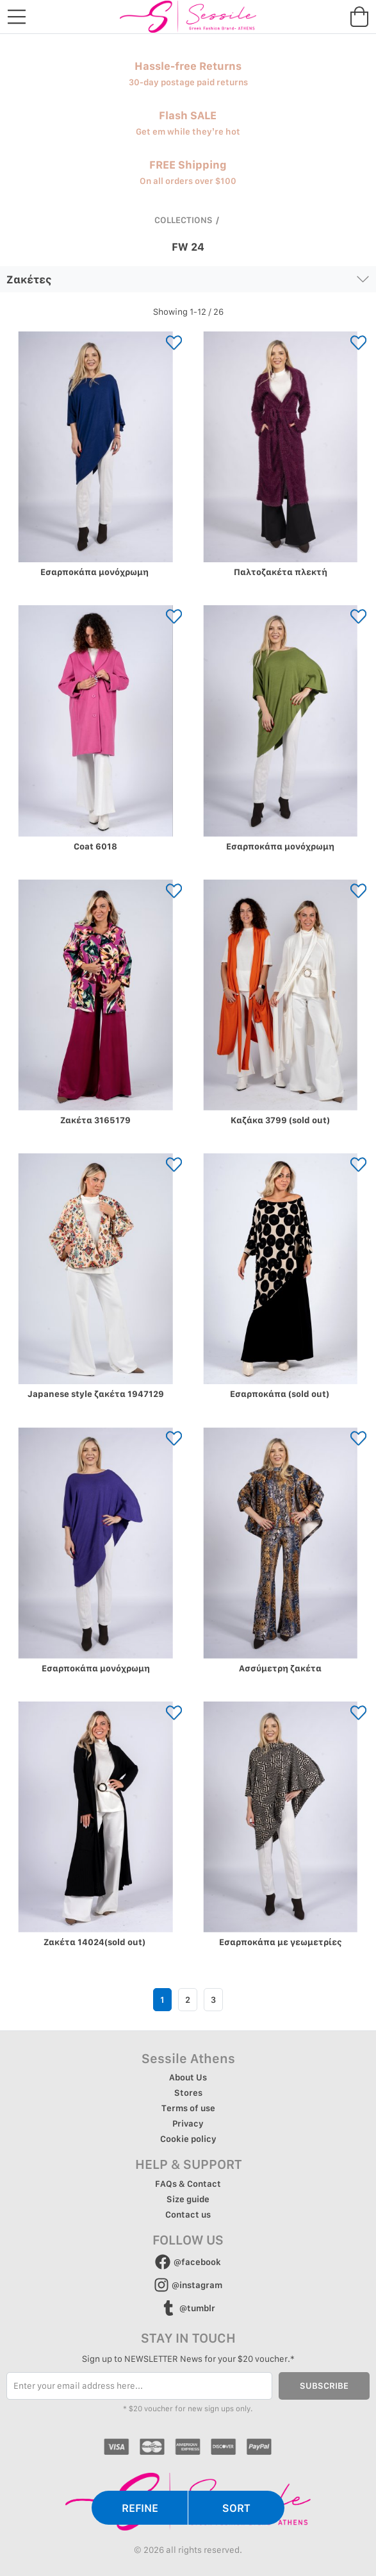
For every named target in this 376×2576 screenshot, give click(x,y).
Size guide (188, 2199)
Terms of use (188, 2107)
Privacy (188, 2123)
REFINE (140, 2507)
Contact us (188, 2214)
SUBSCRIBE (324, 2385)
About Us (188, 2077)
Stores (188, 2092)
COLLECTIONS (183, 220)
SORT (236, 2507)
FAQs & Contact (188, 2183)
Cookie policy (188, 2138)
